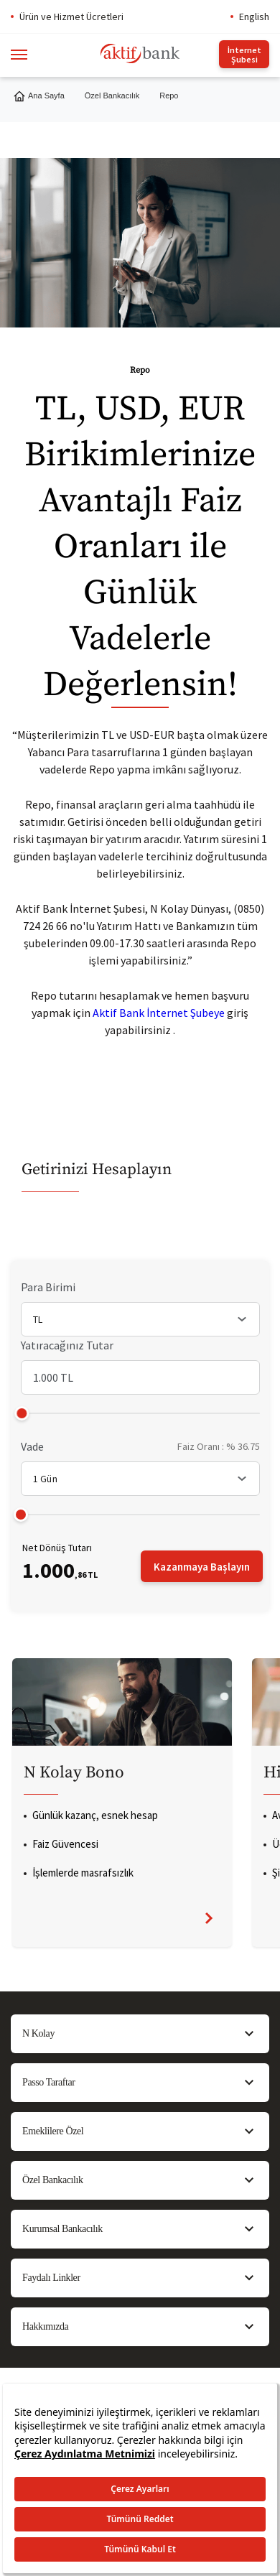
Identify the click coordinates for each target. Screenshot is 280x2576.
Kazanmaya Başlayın (202, 1566)
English (254, 16)
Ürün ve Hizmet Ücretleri (71, 16)
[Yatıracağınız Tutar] (140, 1377)
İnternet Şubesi (244, 55)
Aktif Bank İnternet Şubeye (159, 1012)
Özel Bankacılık (112, 95)
